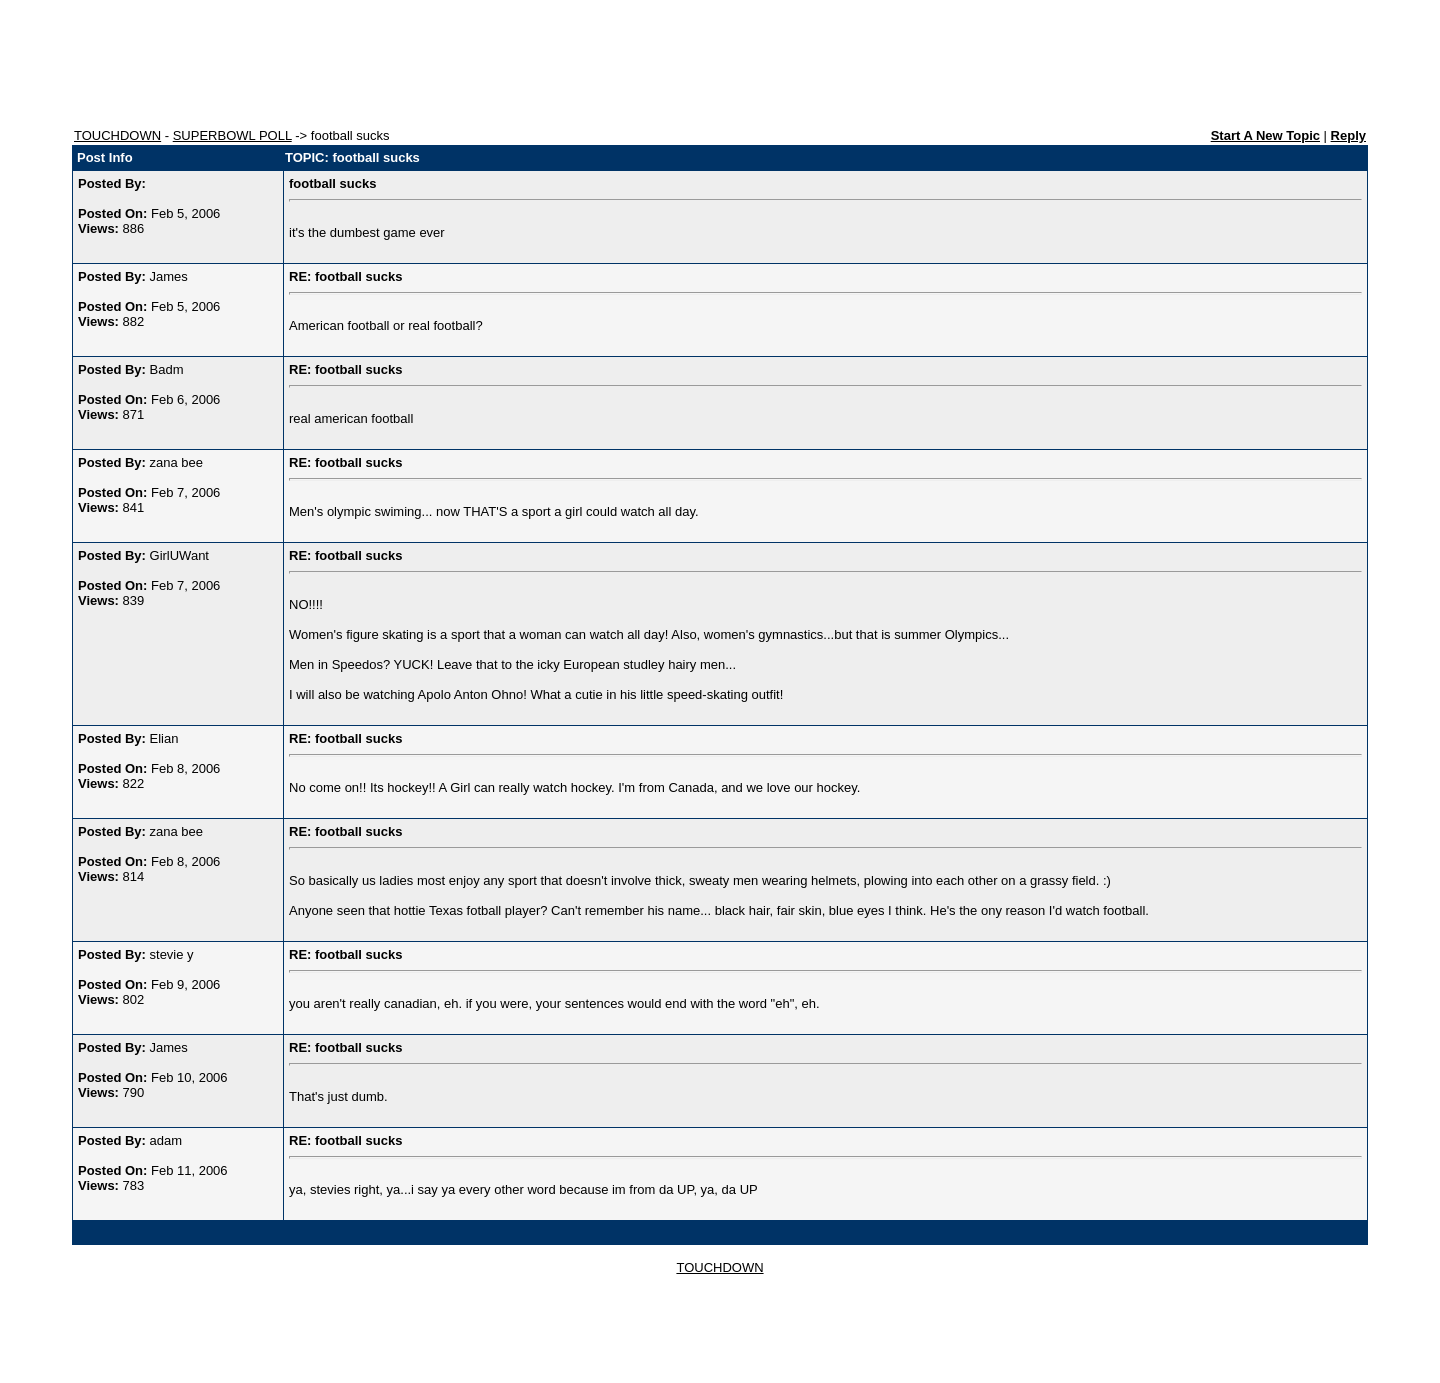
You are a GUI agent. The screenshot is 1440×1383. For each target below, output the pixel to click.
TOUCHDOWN (117, 135)
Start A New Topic (1265, 135)
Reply (1348, 135)
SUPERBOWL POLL (232, 135)
